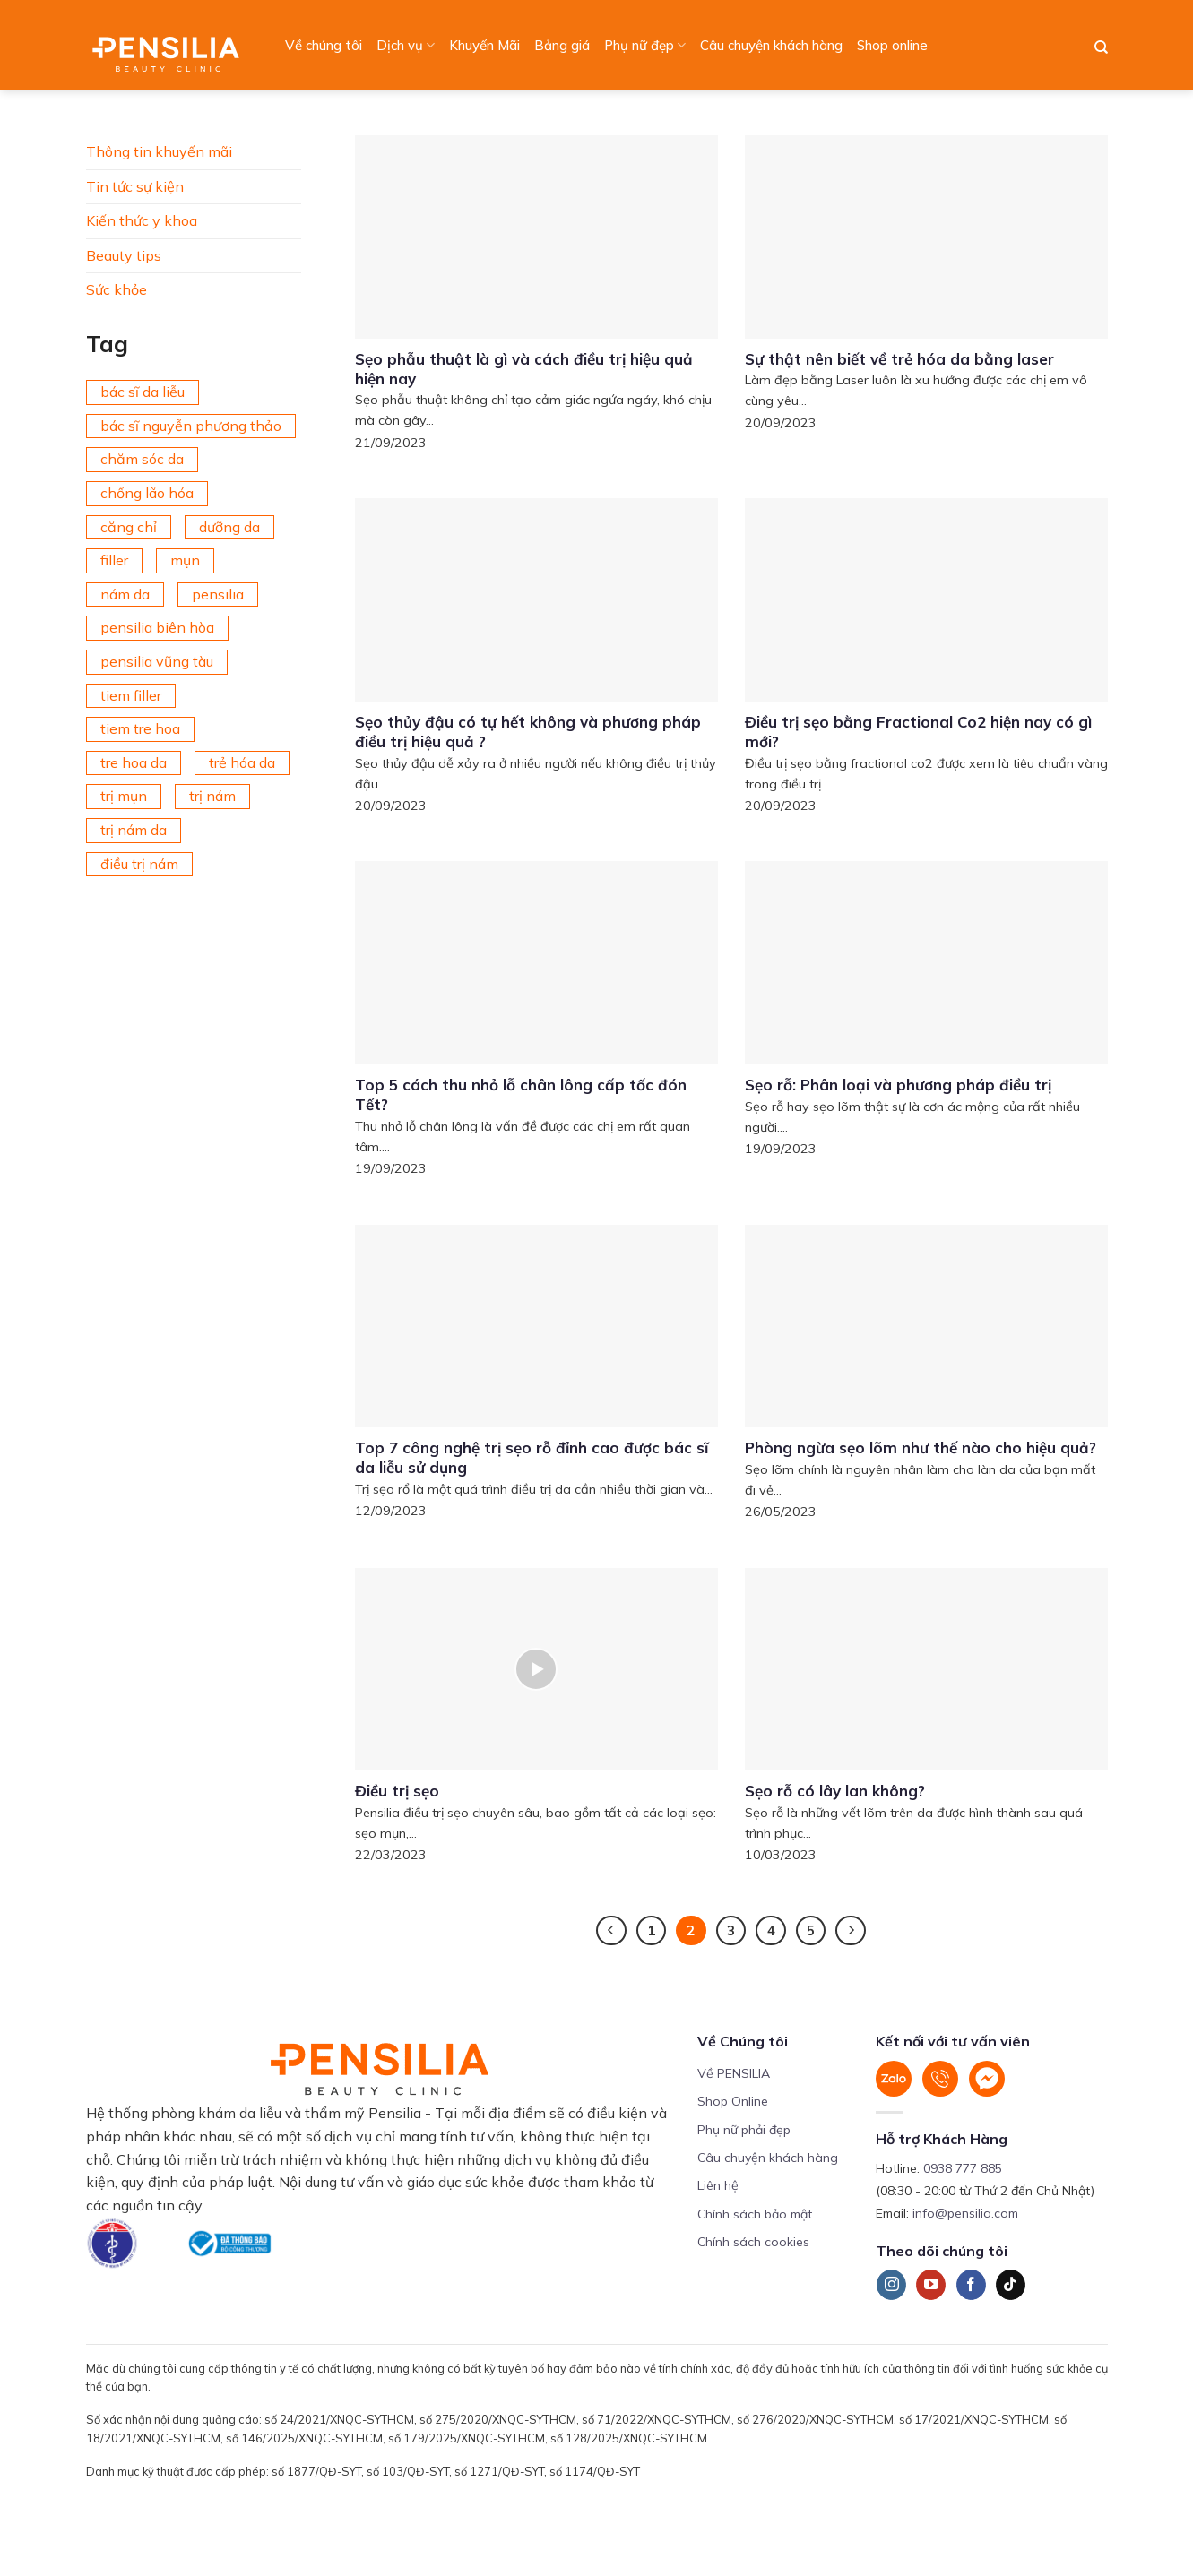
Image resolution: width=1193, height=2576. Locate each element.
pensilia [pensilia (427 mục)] (218, 594)
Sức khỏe (116, 289)
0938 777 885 (962, 2168)
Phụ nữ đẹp (645, 46)
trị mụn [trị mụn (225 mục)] (123, 796)
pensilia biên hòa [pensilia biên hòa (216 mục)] (157, 627)
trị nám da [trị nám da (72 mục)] (133, 830)
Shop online (892, 45)
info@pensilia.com (965, 2213)
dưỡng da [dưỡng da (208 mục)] (229, 527)
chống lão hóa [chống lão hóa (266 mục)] (147, 493)
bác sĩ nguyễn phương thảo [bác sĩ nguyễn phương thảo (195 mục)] (190, 426)
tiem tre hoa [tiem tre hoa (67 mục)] (140, 728)
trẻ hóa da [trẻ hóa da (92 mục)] (242, 762)
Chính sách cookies (753, 2242)
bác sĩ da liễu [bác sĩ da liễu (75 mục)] (142, 392)
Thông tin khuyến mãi (159, 151)
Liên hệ (718, 2185)
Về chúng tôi (323, 45)
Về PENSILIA (733, 2073)
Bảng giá (562, 45)
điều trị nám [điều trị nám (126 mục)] (139, 864)
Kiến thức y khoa (141, 220)
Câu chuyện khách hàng (771, 45)
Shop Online (732, 2101)
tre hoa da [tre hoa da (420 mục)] (133, 762)
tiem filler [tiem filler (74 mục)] (130, 695)
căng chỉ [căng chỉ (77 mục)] (128, 527)
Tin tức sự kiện (135, 186)
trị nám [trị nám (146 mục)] (212, 796)
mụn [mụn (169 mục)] (185, 560)
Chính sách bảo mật (754, 2214)
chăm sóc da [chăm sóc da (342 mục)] (142, 459)
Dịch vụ (405, 46)
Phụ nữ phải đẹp (744, 2130)
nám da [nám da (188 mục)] (125, 594)
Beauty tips (123, 255)
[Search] (1101, 47)
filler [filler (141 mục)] (114, 560)
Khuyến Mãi (484, 45)
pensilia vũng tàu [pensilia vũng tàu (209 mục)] (156, 661)
